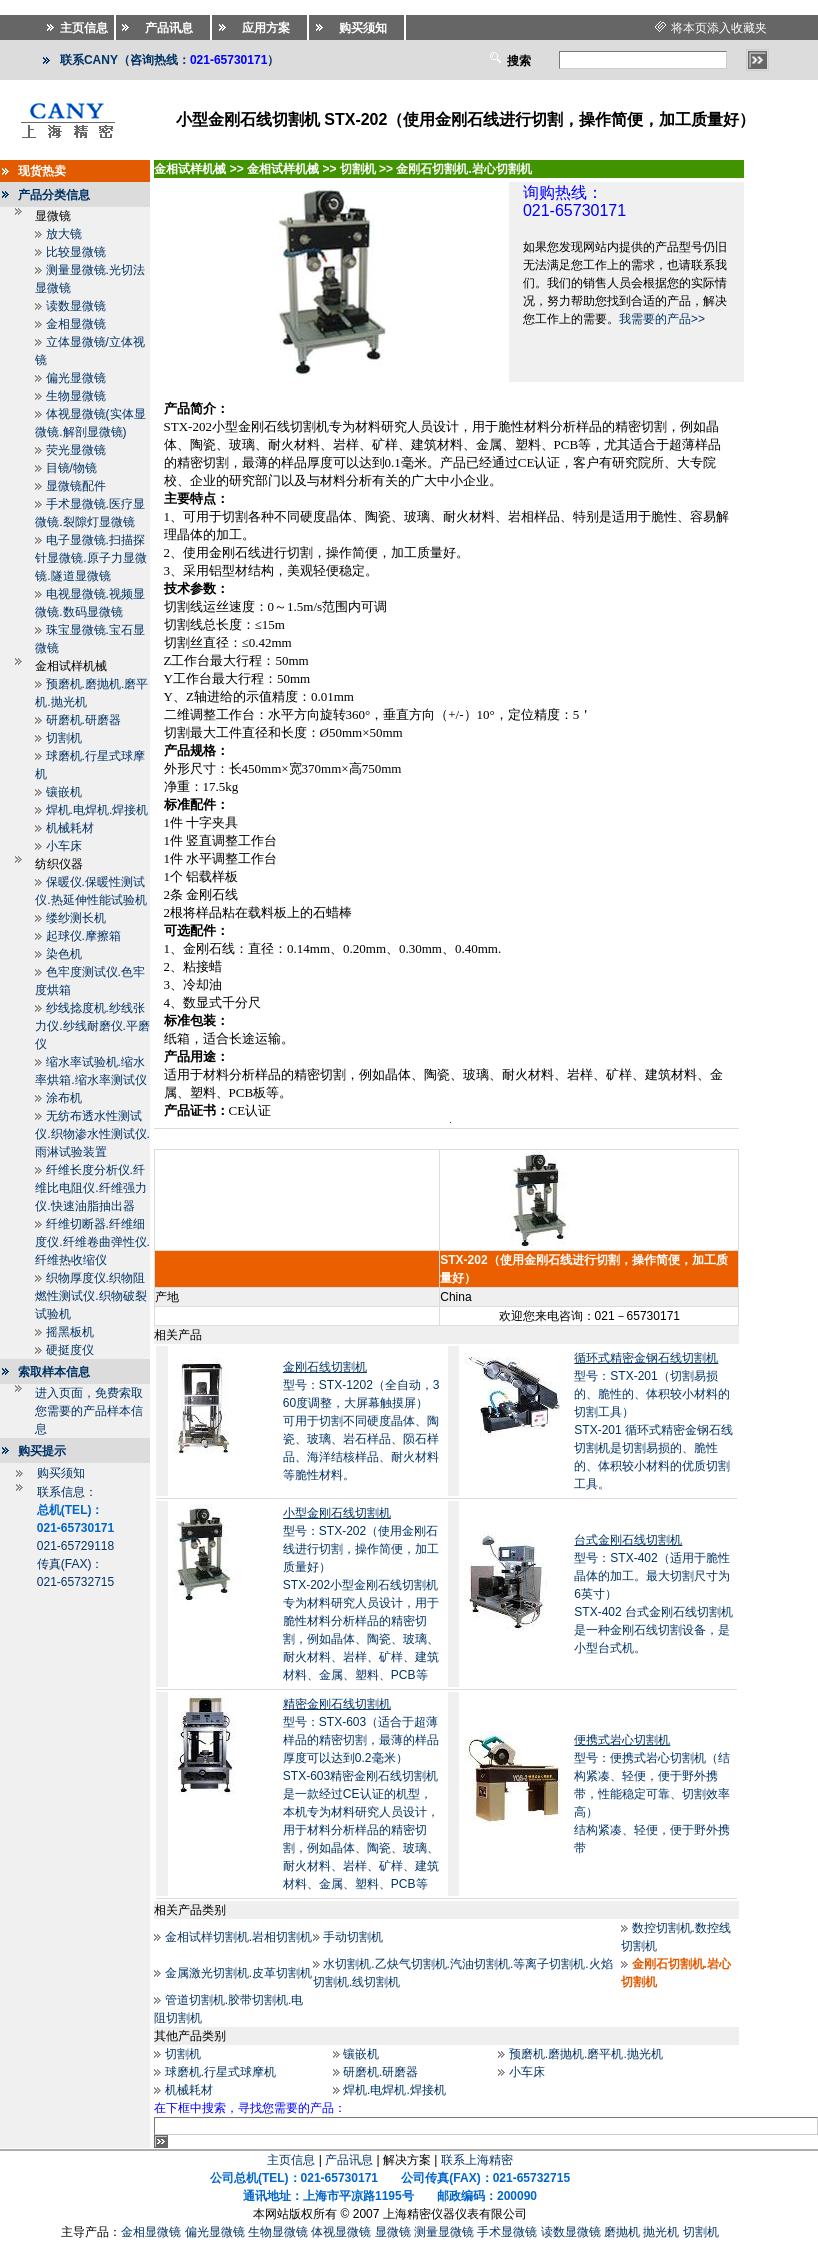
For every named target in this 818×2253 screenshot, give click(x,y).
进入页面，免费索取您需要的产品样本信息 (89, 1411)
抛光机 (661, 2232)
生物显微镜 (76, 396)
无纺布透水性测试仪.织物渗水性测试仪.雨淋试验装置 (92, 1134)
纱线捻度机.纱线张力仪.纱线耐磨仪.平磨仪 (92, 1026)
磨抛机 (622, 2232)
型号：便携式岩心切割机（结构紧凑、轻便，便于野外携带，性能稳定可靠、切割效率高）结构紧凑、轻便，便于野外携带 (652, 1794)
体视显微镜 (341, 2232)
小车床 (64, 846)
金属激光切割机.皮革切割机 (238, 1973)
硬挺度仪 (70, 1350)
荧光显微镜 (76, 450)
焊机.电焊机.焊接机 (97, 810)
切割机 (64, 738)
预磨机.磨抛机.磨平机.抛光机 (586, 2054)
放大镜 (64, 234)
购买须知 (61, 1473)
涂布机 (64, 1098)
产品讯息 (349, 2160)
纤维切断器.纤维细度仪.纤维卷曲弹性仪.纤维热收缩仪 (92, 1242)
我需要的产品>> (662, 319)
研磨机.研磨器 (83, 720)
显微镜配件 (76, 486)
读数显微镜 (76, 306)
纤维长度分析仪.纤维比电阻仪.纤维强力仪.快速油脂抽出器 (90, 1188)
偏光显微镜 (76, 378)
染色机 (64, 954)
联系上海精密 (477, 2160)
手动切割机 (353, 1937)
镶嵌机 (64, 792)
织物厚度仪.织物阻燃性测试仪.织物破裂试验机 (90, 1296)
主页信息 (291, 2160)
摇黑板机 (70, 1332)
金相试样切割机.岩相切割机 (238, 1937)
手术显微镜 (507, 2232)
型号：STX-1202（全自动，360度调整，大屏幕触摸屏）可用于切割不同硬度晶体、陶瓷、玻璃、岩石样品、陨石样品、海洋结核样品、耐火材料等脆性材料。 (361, 1421)
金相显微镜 (76, 324)
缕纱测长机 (76, 918)
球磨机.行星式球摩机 (220, 2072)
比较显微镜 (76, 252)
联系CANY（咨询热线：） (169, 60)
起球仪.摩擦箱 (83, 936)
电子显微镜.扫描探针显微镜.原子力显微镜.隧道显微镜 (90, 558)
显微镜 (393, 2232)
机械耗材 (70, 828)
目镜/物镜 (71, 468)
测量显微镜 (444, 2232)
